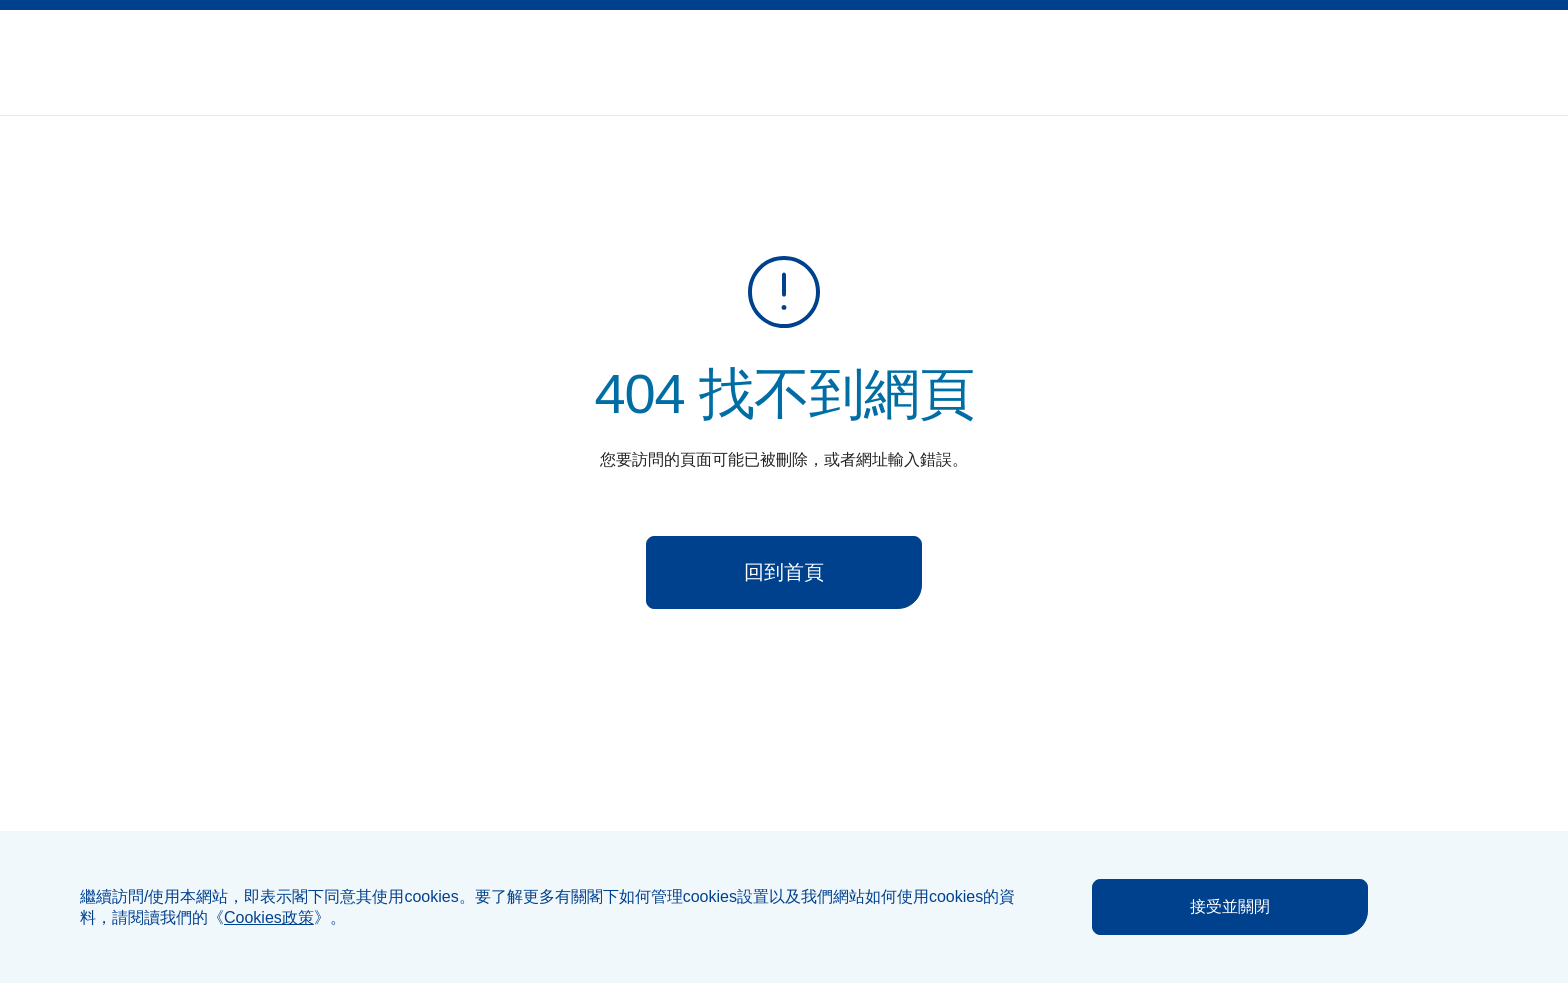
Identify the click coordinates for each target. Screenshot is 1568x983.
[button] (1432, 51)
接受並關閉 (1230, 906)
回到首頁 (784, 572)
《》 (269, 917)
